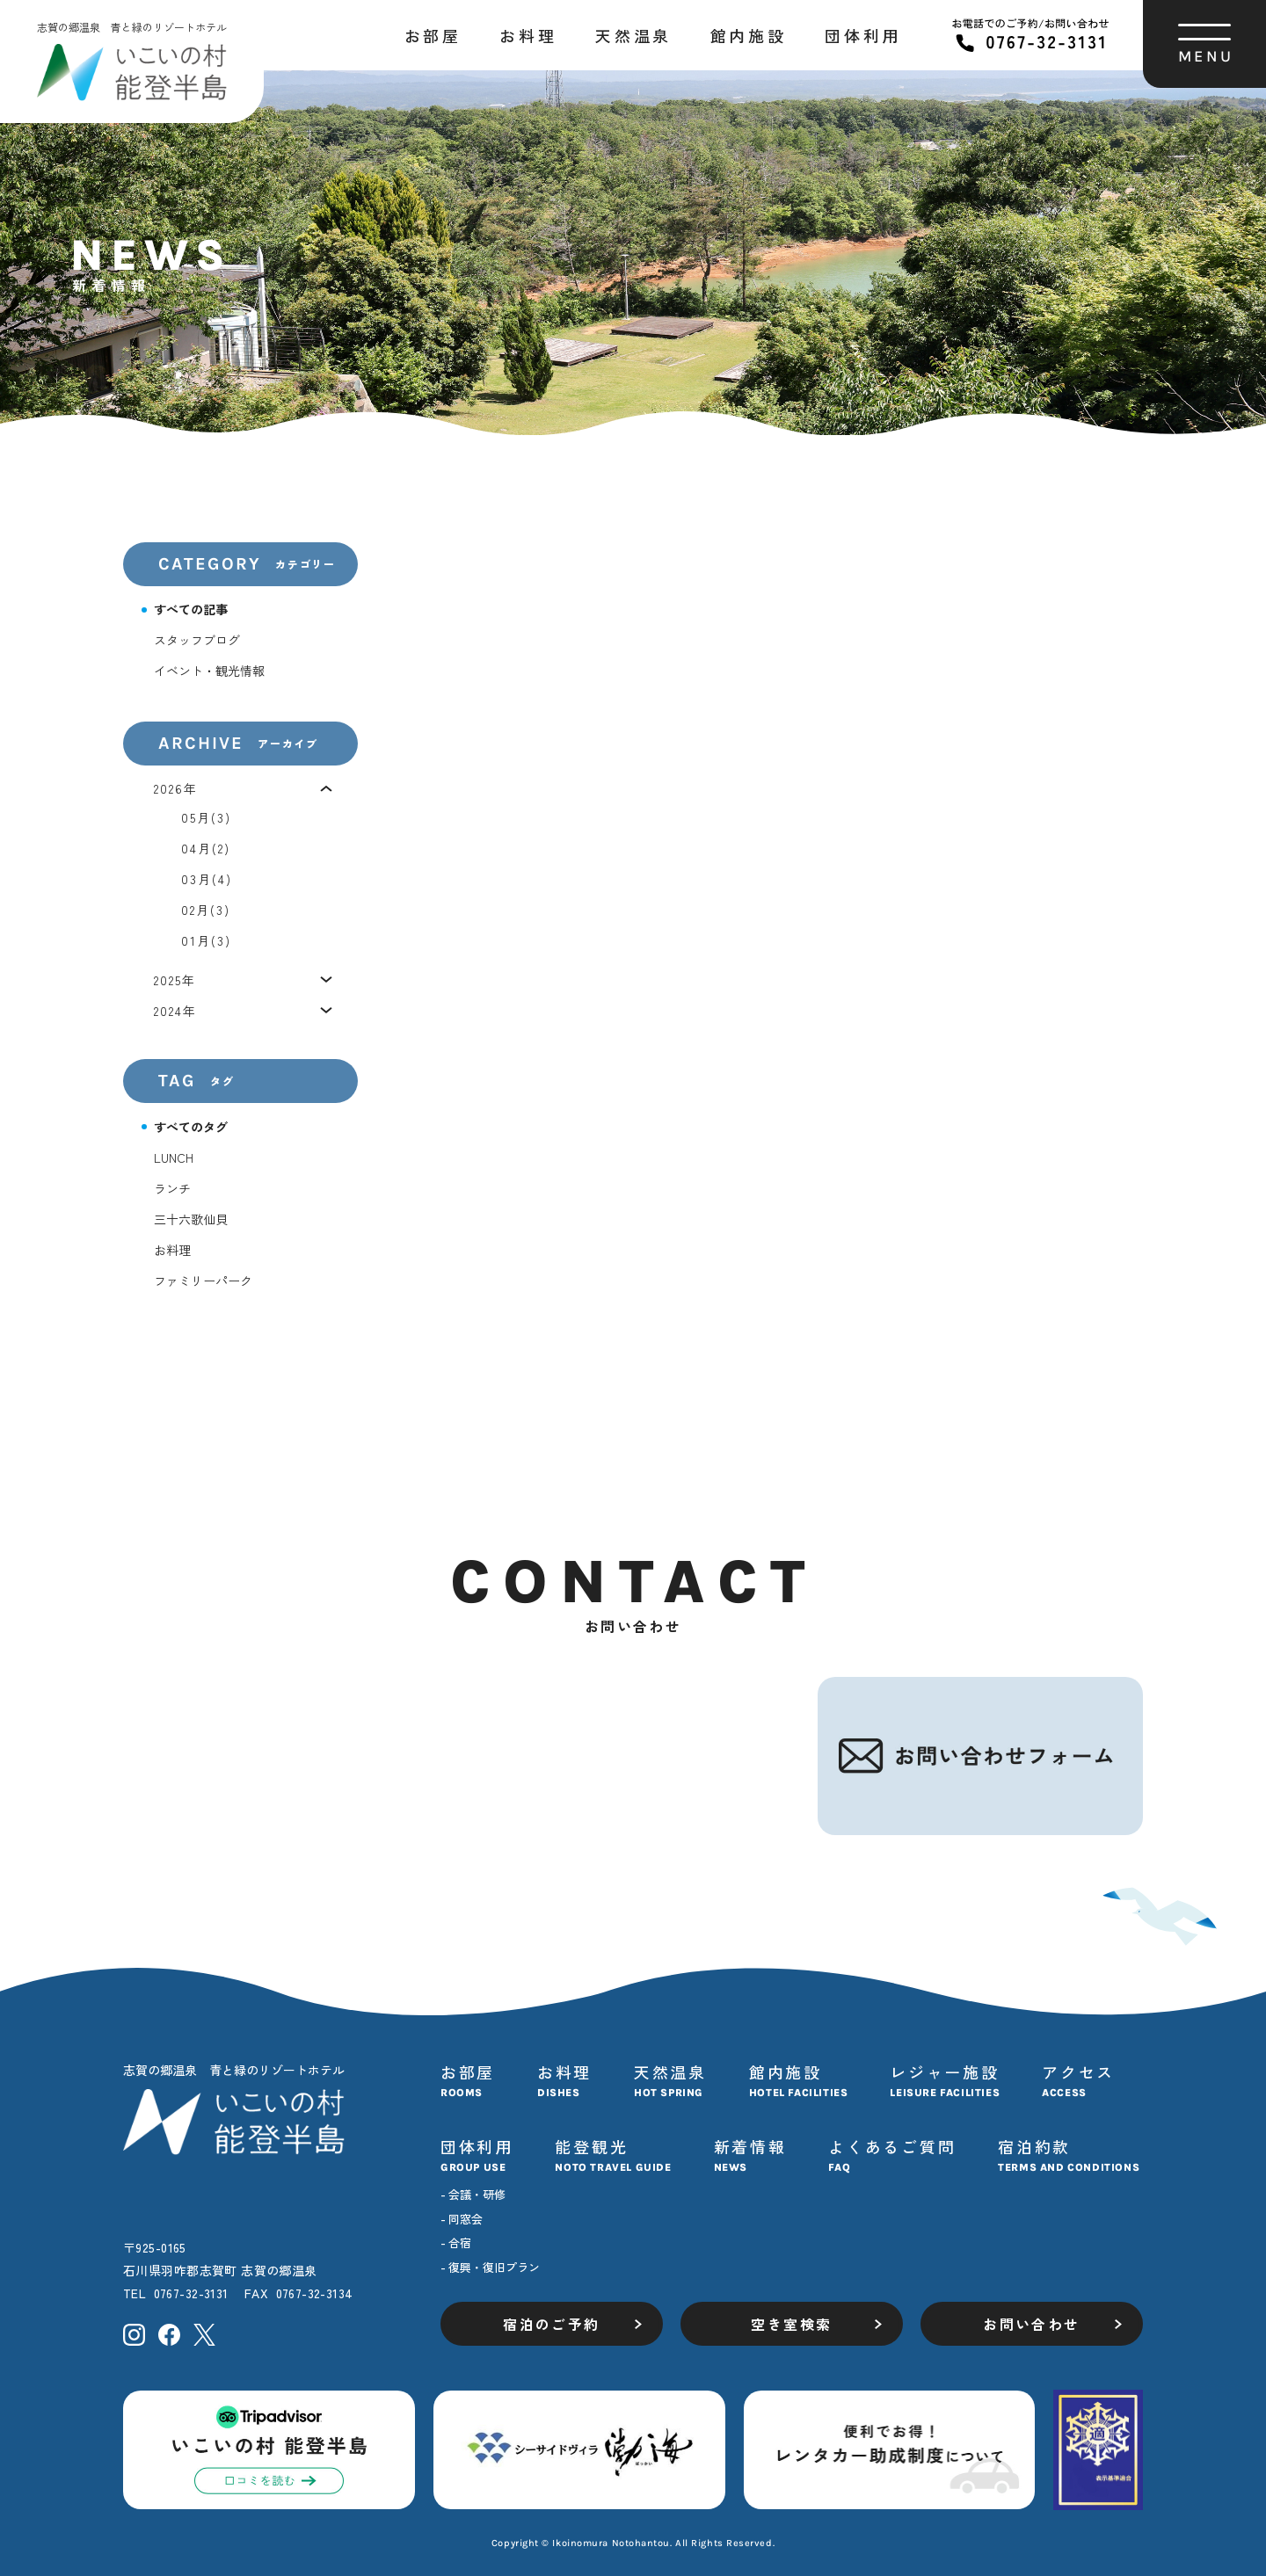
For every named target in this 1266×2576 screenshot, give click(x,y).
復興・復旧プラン (494, 2267)
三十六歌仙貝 (191, 1219)
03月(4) (207, 879)
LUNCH (173, 1157)
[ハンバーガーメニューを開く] (1204, 44)
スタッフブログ (197, 640)
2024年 (176, 1011)
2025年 (175, 980)
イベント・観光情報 (209, 670)
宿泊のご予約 (551, 2323)
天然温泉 (633, 35)
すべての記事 (191, 609)
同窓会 (465, 2218)
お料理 (528, 35)
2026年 (176, 788)
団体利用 (862, 35)
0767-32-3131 (191, 2293)
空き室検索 (791, 2323)
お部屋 (433, 35)
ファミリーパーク (203, 1280)
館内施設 (748, 35)
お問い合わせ (1031, 2323)
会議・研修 (477, 2194)
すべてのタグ (191, 1127)
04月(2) (206, 848)
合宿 (459, 2242)
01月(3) (206, 940)
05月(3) (206, 817)
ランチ (172, 1188)
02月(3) (206, 909)
